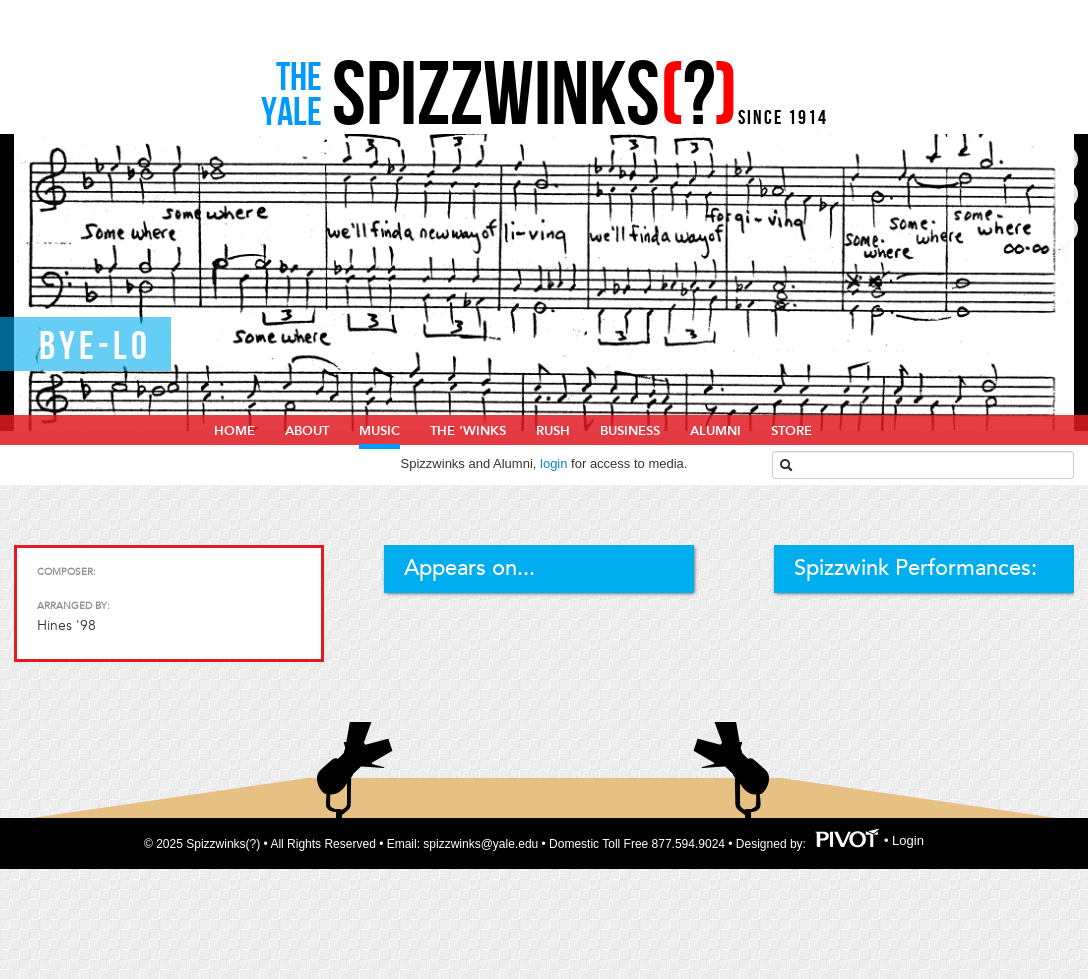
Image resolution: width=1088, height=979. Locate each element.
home (234, 431)
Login (908, 840)
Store (791, 431)
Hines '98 (66, 625)
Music (379, 431)
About (307, 431)
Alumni (715, 431)
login (553, 463)
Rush (553, 431)
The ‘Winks (468, 431)
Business (630, 431)
